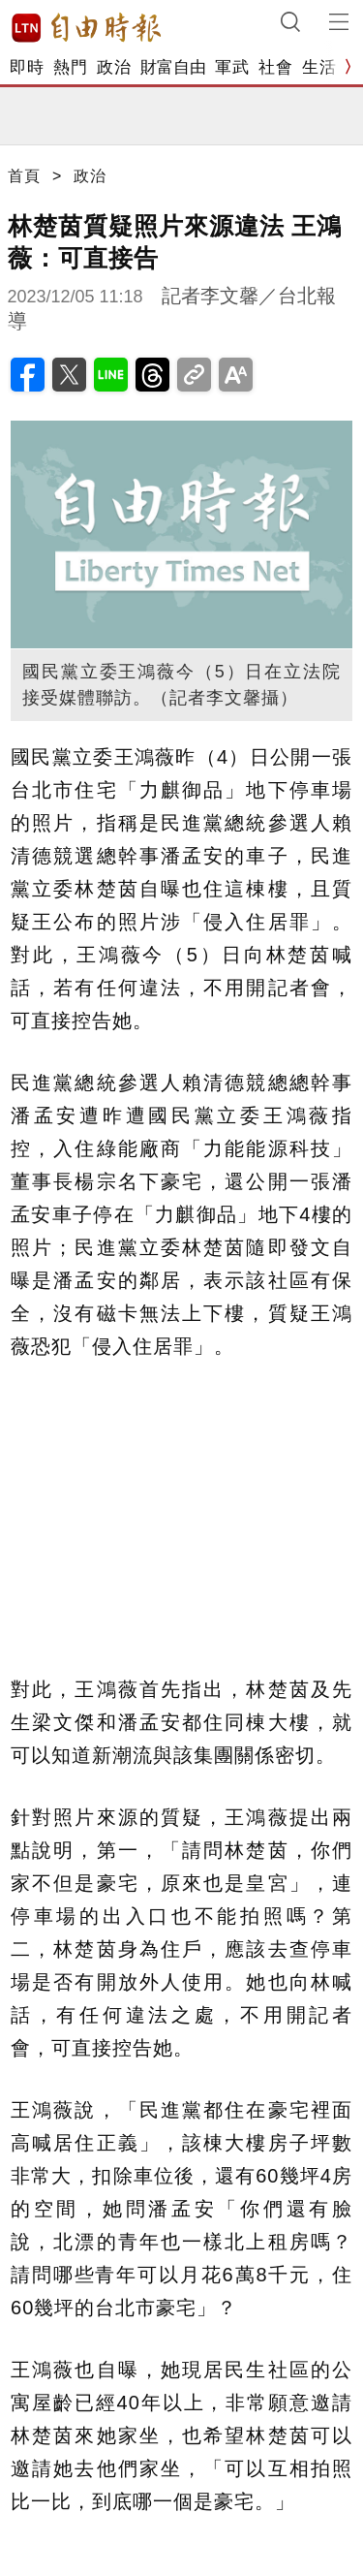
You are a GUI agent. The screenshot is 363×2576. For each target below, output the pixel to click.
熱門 (70, 67)
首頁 (24, 176)
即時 (27, 67)
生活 (319, 67)
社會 (275, 67)
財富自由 (172, 67)
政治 (114, 67)
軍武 (232, 67)
